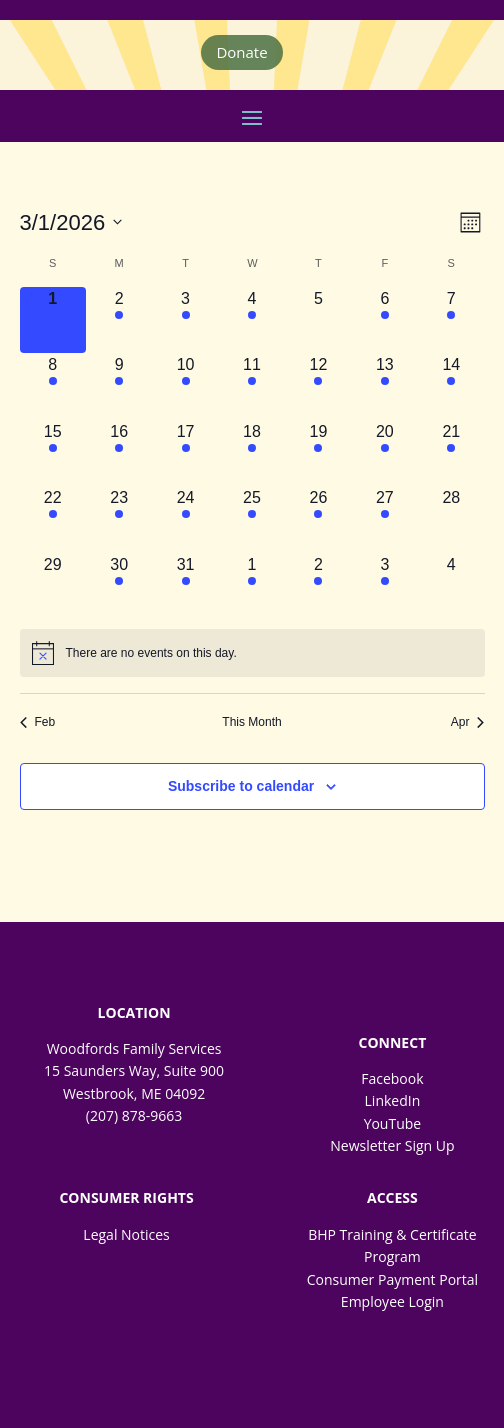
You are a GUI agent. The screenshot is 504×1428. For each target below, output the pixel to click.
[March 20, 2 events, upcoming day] (385, 453)
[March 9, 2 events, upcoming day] (119, 386)
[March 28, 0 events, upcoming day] (451, 519)
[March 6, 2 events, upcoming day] (385, 320)
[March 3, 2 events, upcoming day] (185, 320)
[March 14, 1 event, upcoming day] (451, 386)
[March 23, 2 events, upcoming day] (119, 519)
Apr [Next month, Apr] (468, 722)
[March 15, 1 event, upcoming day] (53, 453)
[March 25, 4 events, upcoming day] (252, 519)
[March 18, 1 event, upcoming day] (252, 453)
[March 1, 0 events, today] (53, 320)
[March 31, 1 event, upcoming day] (185, 586)
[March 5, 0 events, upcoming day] (318, 320)
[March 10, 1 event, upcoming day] (185, 386)
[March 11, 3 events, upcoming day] (252, 386)
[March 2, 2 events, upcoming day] (119, 320)
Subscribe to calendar (241, 786)
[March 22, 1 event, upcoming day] (53, 519)
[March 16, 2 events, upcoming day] (119, 453)
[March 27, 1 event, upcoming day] (385, 519)
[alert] (252, 653)
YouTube (393, 1123)
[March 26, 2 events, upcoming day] (318, 519)
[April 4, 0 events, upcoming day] (451, 586)
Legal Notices (126, 1234)
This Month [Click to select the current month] (251, 722)
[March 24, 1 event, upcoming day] (185, 519)
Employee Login (392, 1301)
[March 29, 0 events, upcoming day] (53, 586)
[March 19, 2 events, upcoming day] (318, 453)
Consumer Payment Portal (392, 1279)
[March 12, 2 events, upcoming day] (318, 386)
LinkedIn (393, 1100)
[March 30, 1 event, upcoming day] (119, 586)
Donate (241, 52)
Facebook (392, 1078)
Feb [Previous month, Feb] (38, 722)
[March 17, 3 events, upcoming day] (185, 453)
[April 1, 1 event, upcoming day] (252, 586)
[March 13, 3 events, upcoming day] (385, 386)
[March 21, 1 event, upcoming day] (451, 453)
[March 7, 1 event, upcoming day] (451, 320)
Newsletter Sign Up (392, 1145)
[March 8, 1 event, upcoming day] (53, 386)
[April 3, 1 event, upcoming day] (385, 586)
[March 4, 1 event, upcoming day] (252, 320)
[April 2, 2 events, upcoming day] (318, 586)
